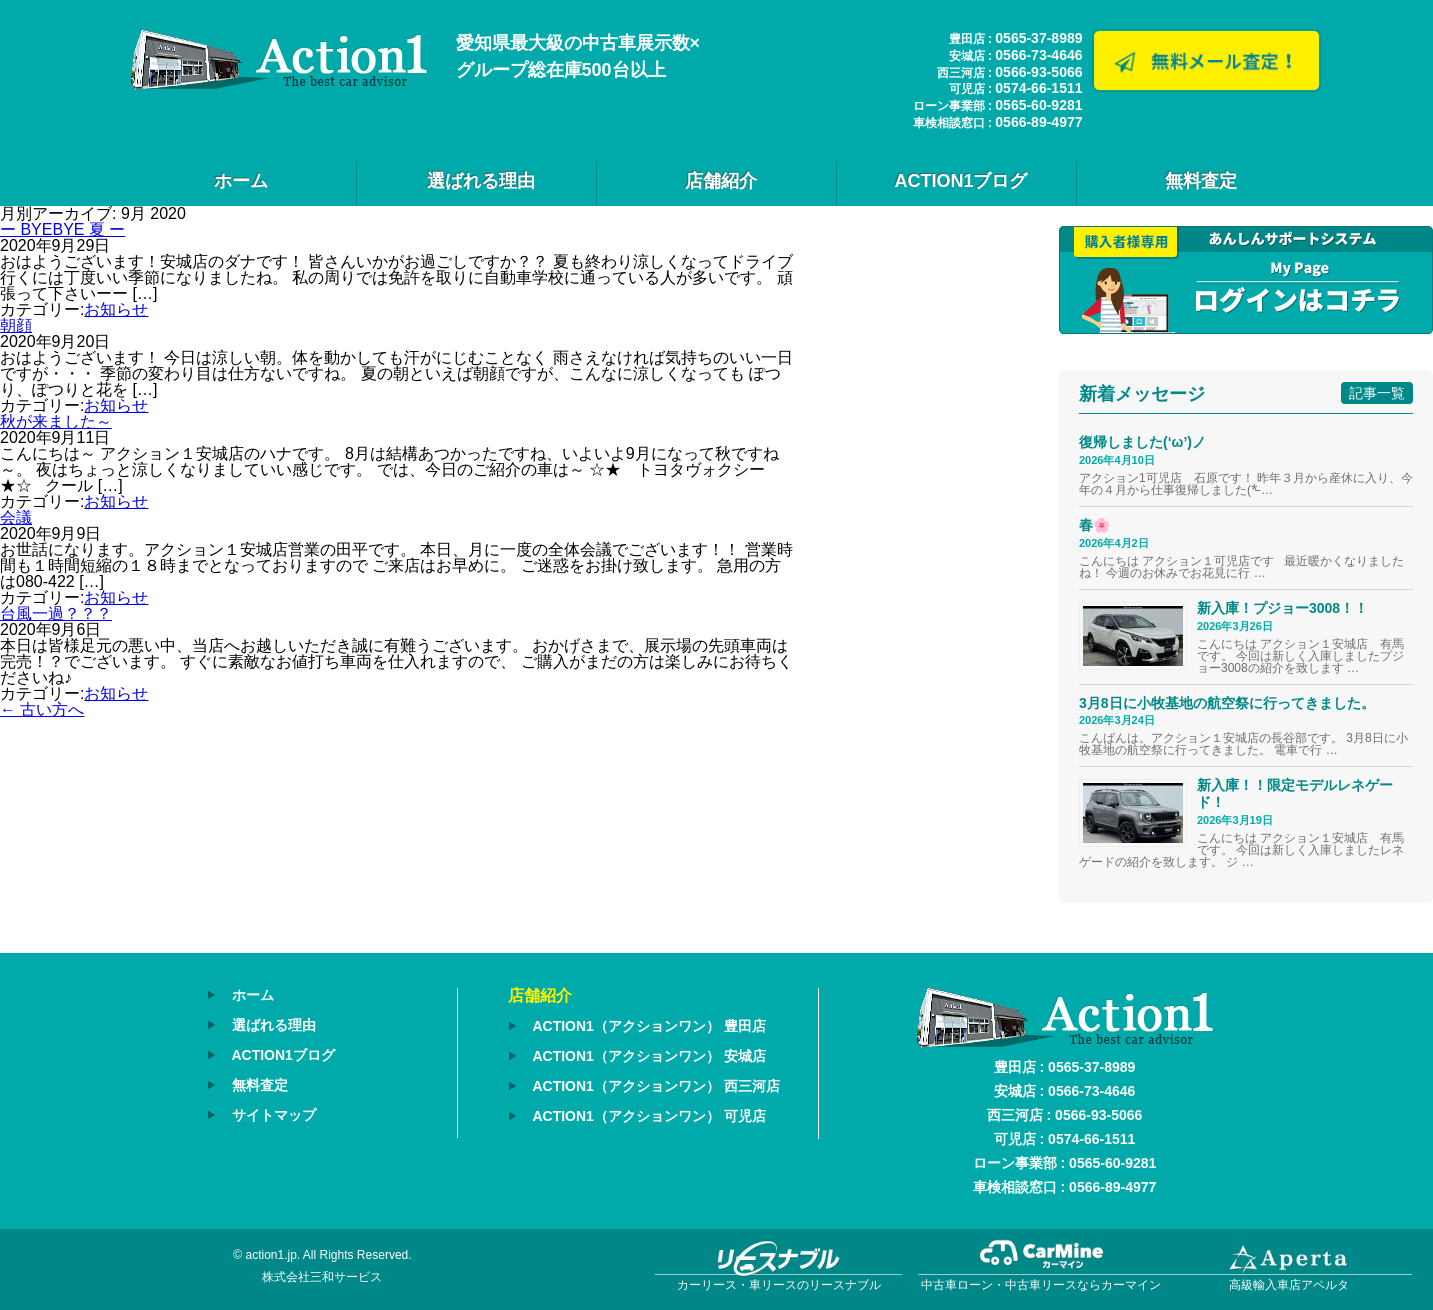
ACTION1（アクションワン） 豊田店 (649, 1026)
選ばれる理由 (481, 181)
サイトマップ (274, 1111)
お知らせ (116, 309)
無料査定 (1201, 181)
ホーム (241, 181)
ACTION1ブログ (960, 181)
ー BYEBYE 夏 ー (62, 229)
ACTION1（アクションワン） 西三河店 (656, 1084)
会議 (16, 517)
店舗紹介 (721, 181)
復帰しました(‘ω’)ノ (1142, 442)
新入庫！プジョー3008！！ (1282, 608)
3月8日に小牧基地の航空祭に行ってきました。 (1227, 703)
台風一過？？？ (56, 613)
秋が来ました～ (56, 421)
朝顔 (16, 325)
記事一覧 (1377, 393)
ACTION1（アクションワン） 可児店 (649, 1113)
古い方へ (42, 709)
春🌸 (1094, 525)
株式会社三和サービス (322, 1277)
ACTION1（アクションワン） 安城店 (649, 1055)
